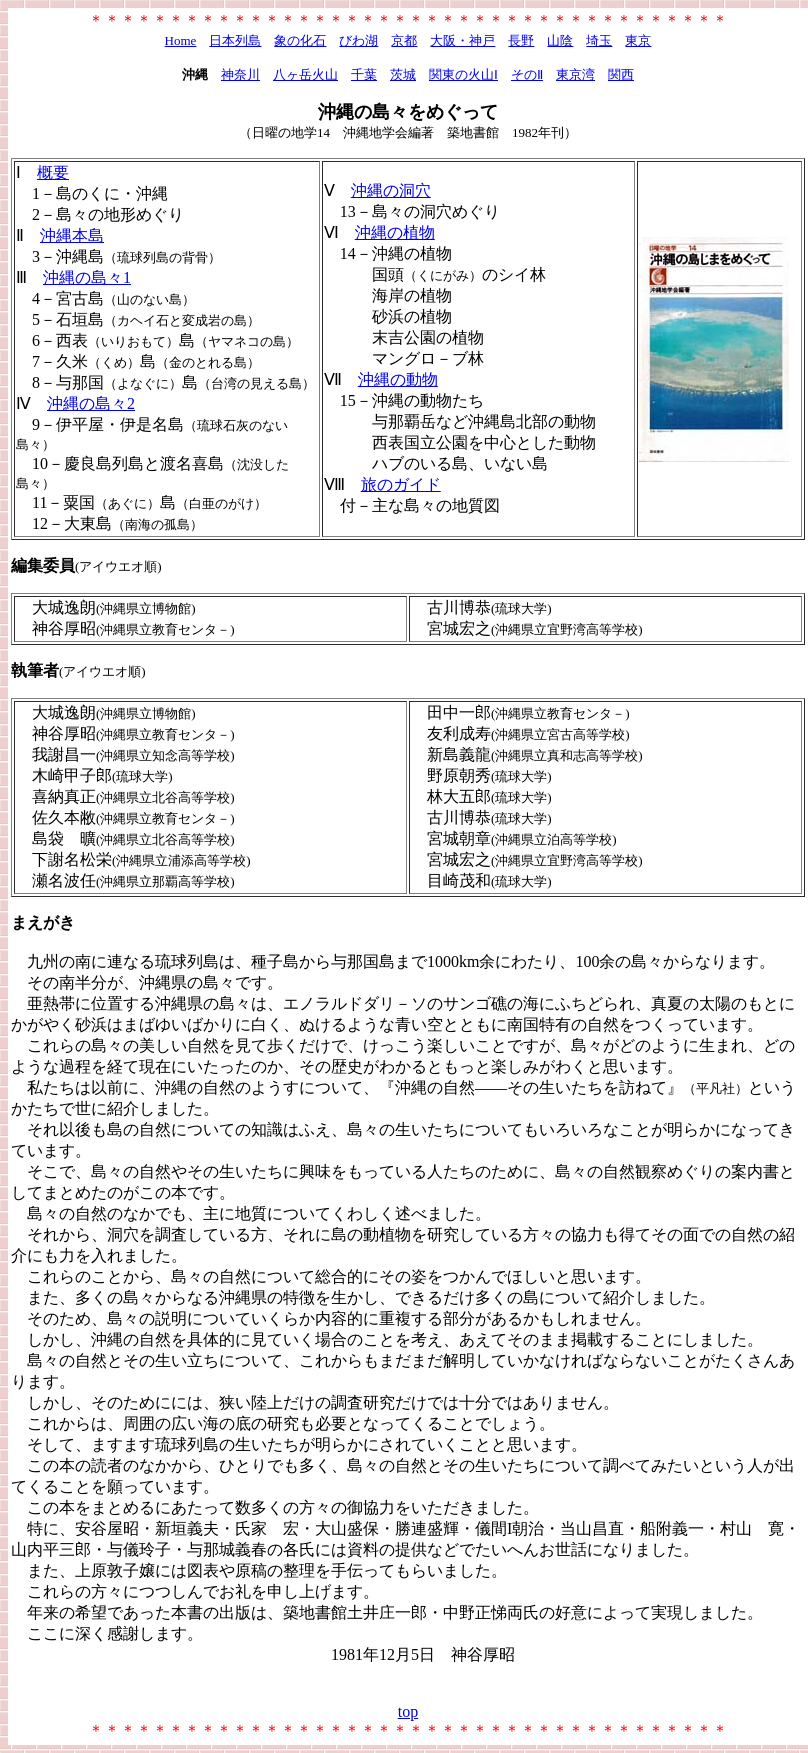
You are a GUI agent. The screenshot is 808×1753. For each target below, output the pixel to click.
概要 (53, 172)
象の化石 (300, 40)
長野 (521, 40)
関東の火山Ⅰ (463, 74)
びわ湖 (358, 40)
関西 (621, 74)
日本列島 (235, 40)
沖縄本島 (72, 235)
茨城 (403, 74)
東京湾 (575, 74)
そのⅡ (527, 74)
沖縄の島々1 (87, 277)
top (408, 1711)
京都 (404, 40)
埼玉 (599, 40)
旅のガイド (401, 484)
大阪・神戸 (462, 40)
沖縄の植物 (395, 232)
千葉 (364, 74)
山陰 (560, 40)
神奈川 (240, 74)
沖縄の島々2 (91, 403)
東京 (638, 40)
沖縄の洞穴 (391, 190)
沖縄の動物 (398, 379)
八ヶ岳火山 (305, 74)
